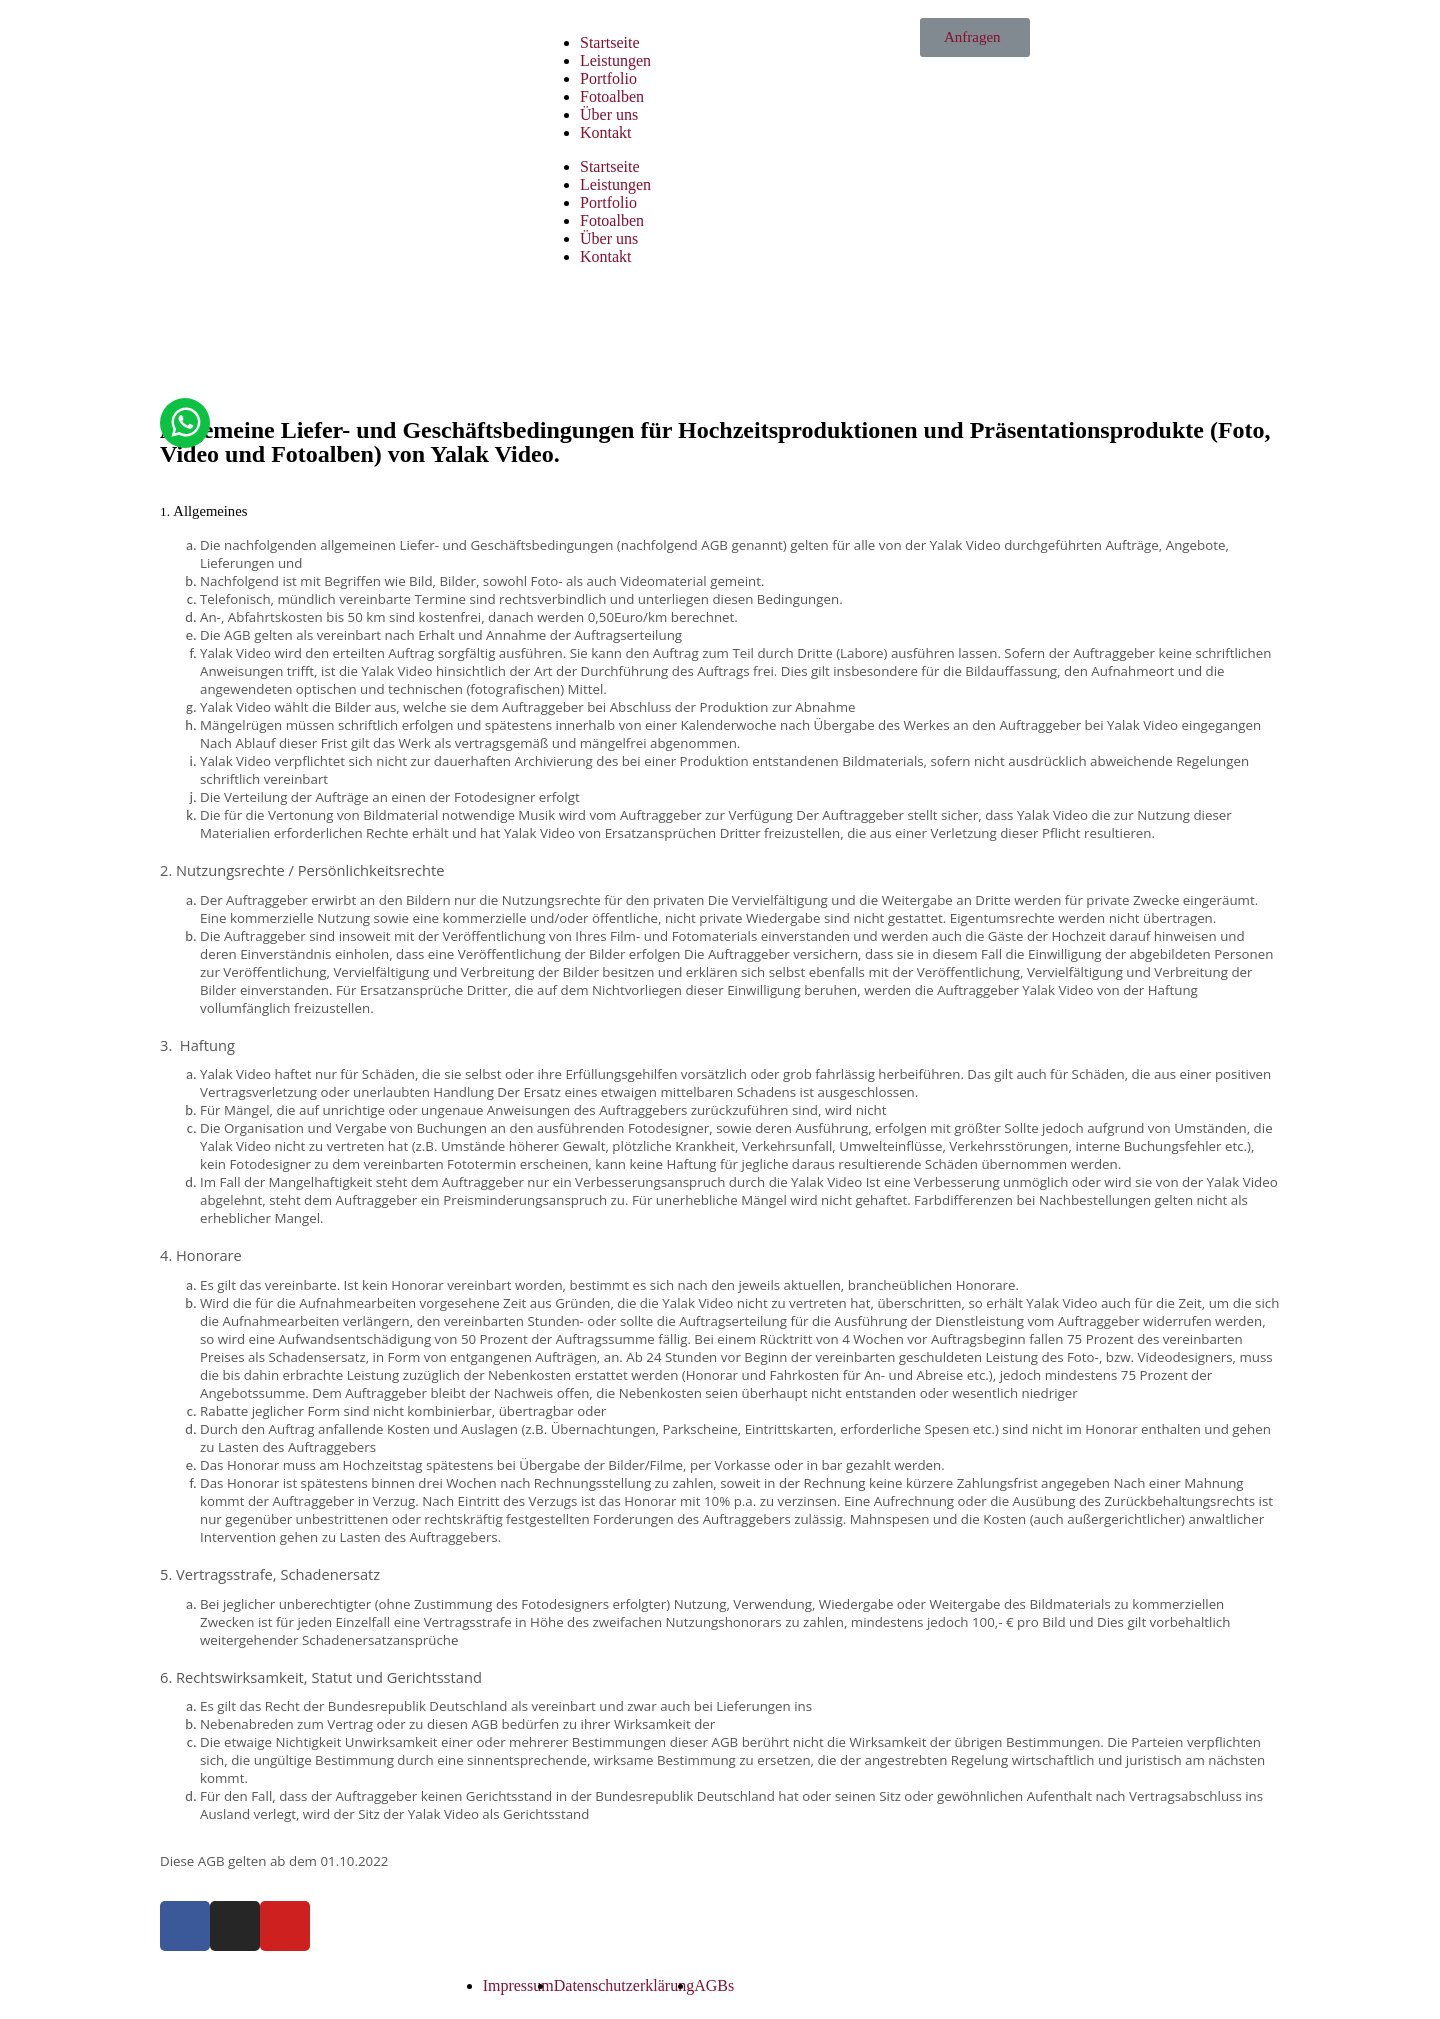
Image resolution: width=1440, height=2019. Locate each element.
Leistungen (615, 60)
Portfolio (608, 78)
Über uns (609, 114)
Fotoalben (612, 96)
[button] (975, 37)
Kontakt (606, 132)
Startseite (610, 42)
